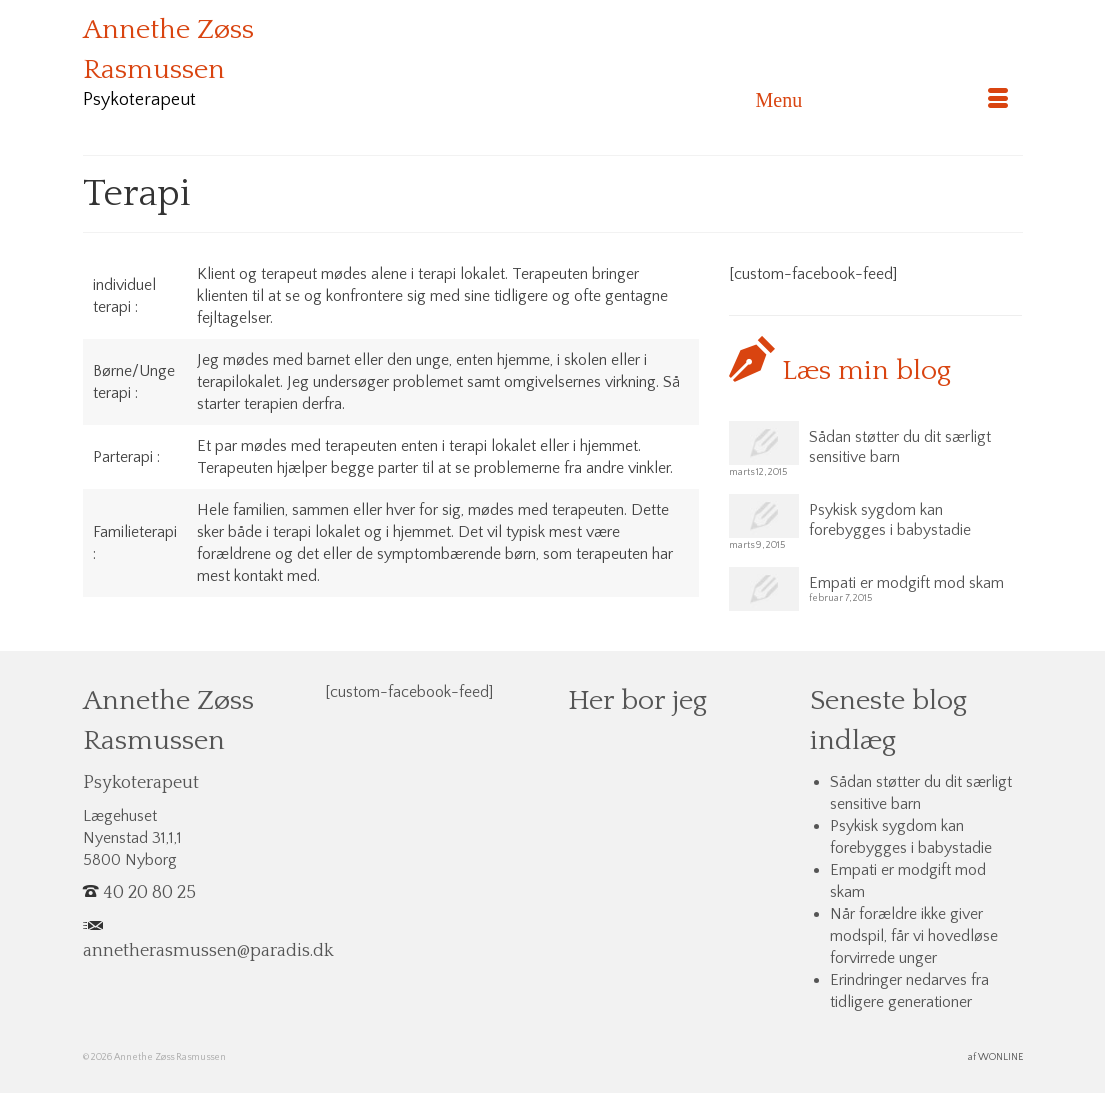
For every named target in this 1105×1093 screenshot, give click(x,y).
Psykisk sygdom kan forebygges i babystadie (890, 520)
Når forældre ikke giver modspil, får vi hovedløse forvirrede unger (914, 936)
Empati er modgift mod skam (906, 583)
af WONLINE (995, 1057)
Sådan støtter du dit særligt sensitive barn (900, 447)
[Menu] (882, 100)
